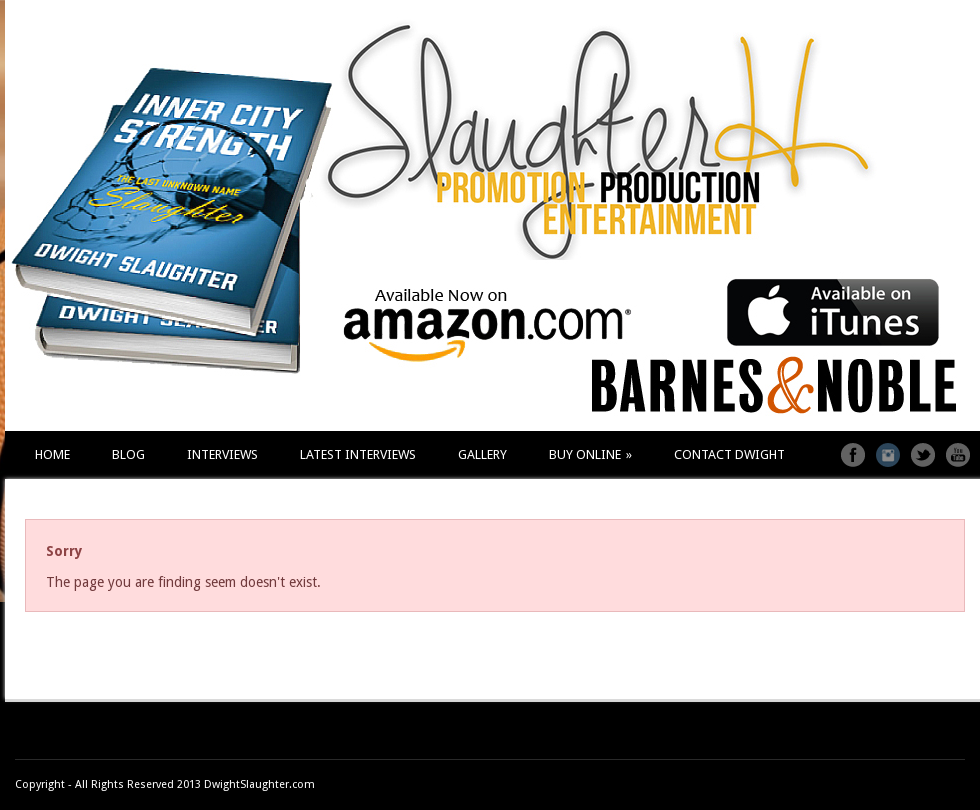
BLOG (128, 454)
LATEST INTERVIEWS (358, 454)
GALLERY (482, 454)
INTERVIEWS (222, 454)
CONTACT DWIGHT (729, 454)
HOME (52, 454)
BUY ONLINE (590, 454)
